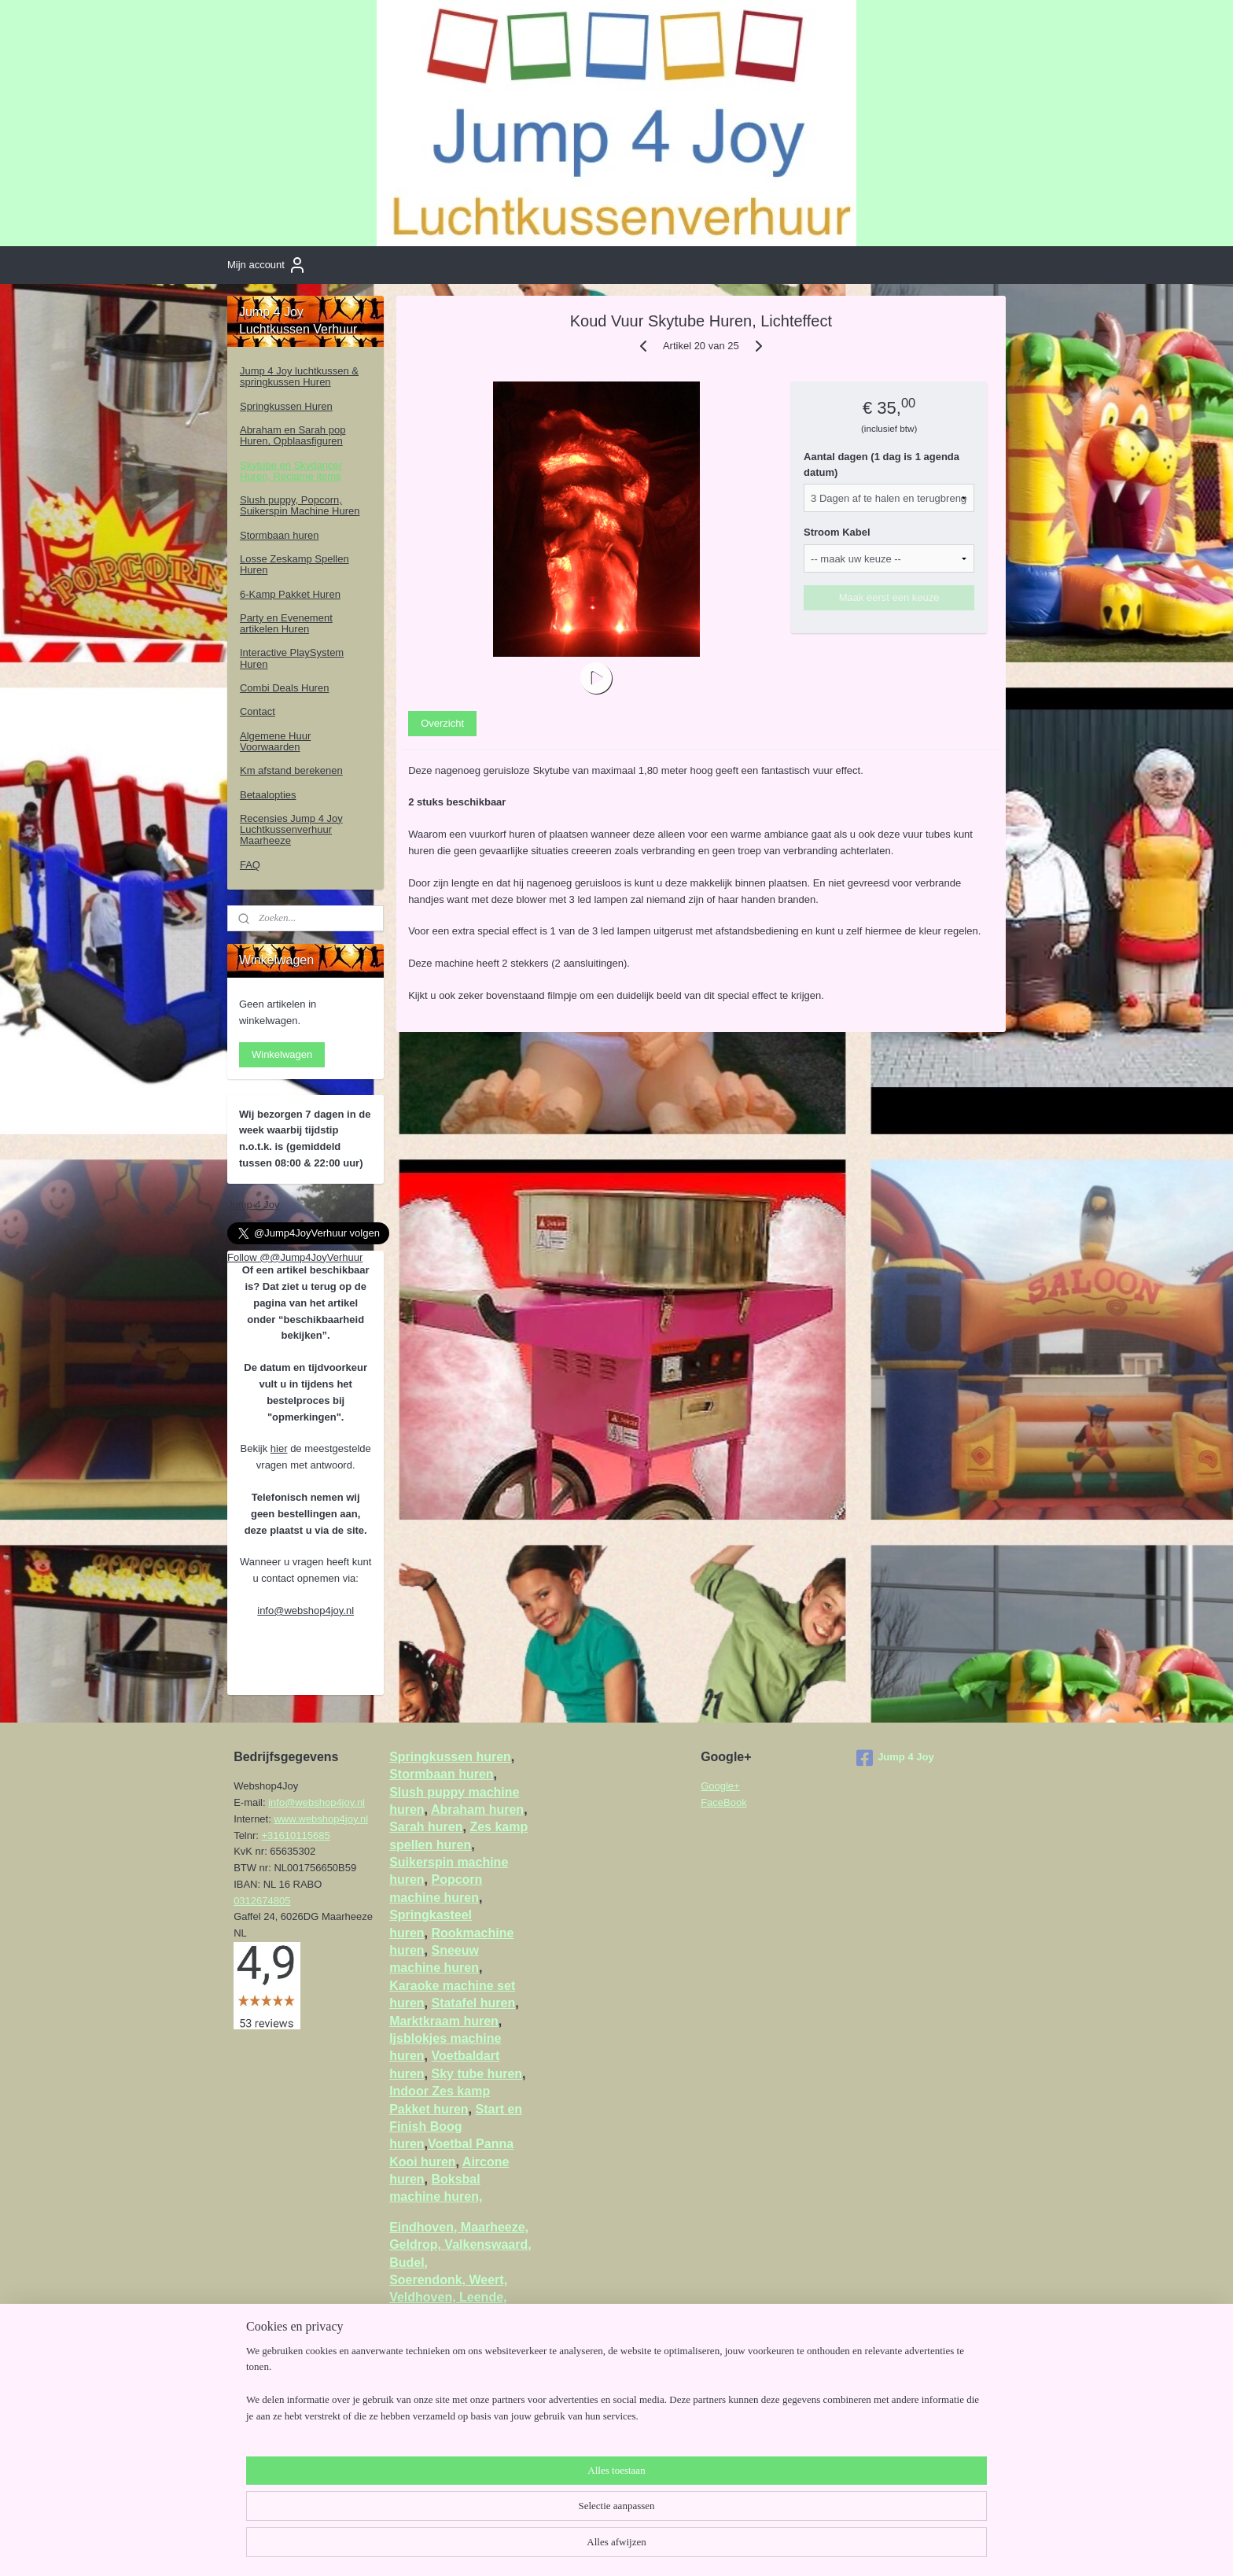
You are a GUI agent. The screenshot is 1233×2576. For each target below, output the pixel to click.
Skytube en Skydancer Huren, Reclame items (291, 470)
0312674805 (262, 1901)
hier (279, 1448)
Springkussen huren (450, 1756)
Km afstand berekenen (291, 770)
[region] (512, 2517)
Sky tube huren (476, 2073)
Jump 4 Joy (253, 1205)
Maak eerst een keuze (889, 597)
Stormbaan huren (279, 535)
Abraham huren (477, 1809)
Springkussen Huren (286, 406)
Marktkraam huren (444, 2021)
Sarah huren (425, 1826)
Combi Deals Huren (284, 688)
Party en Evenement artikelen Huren (286, 623)
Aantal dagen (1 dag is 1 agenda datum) (882, 464)
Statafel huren (473, 2003)
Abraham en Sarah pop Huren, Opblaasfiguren (292, 435)
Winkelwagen (282, 1054)
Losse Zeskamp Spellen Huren (294, 564)
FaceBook (724, 1802)
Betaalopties (268, 795)
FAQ (250, 865)
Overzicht (443, 723)
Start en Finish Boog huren (455, 2126)
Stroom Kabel (837, 532)
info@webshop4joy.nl (305, 1610)
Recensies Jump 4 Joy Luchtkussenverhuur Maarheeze (291, 830)
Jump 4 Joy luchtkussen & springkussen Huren (299, 376)
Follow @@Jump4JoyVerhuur (295, 1257)
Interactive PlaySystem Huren (292, 658)
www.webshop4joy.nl (321, 1819)
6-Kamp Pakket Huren (290, 594)
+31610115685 (296, 1835)
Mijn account (267, 265)
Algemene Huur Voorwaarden (275, 741)
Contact (257, 711)
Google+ (720, 1786)
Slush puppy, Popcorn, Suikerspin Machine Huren (299, 505)
